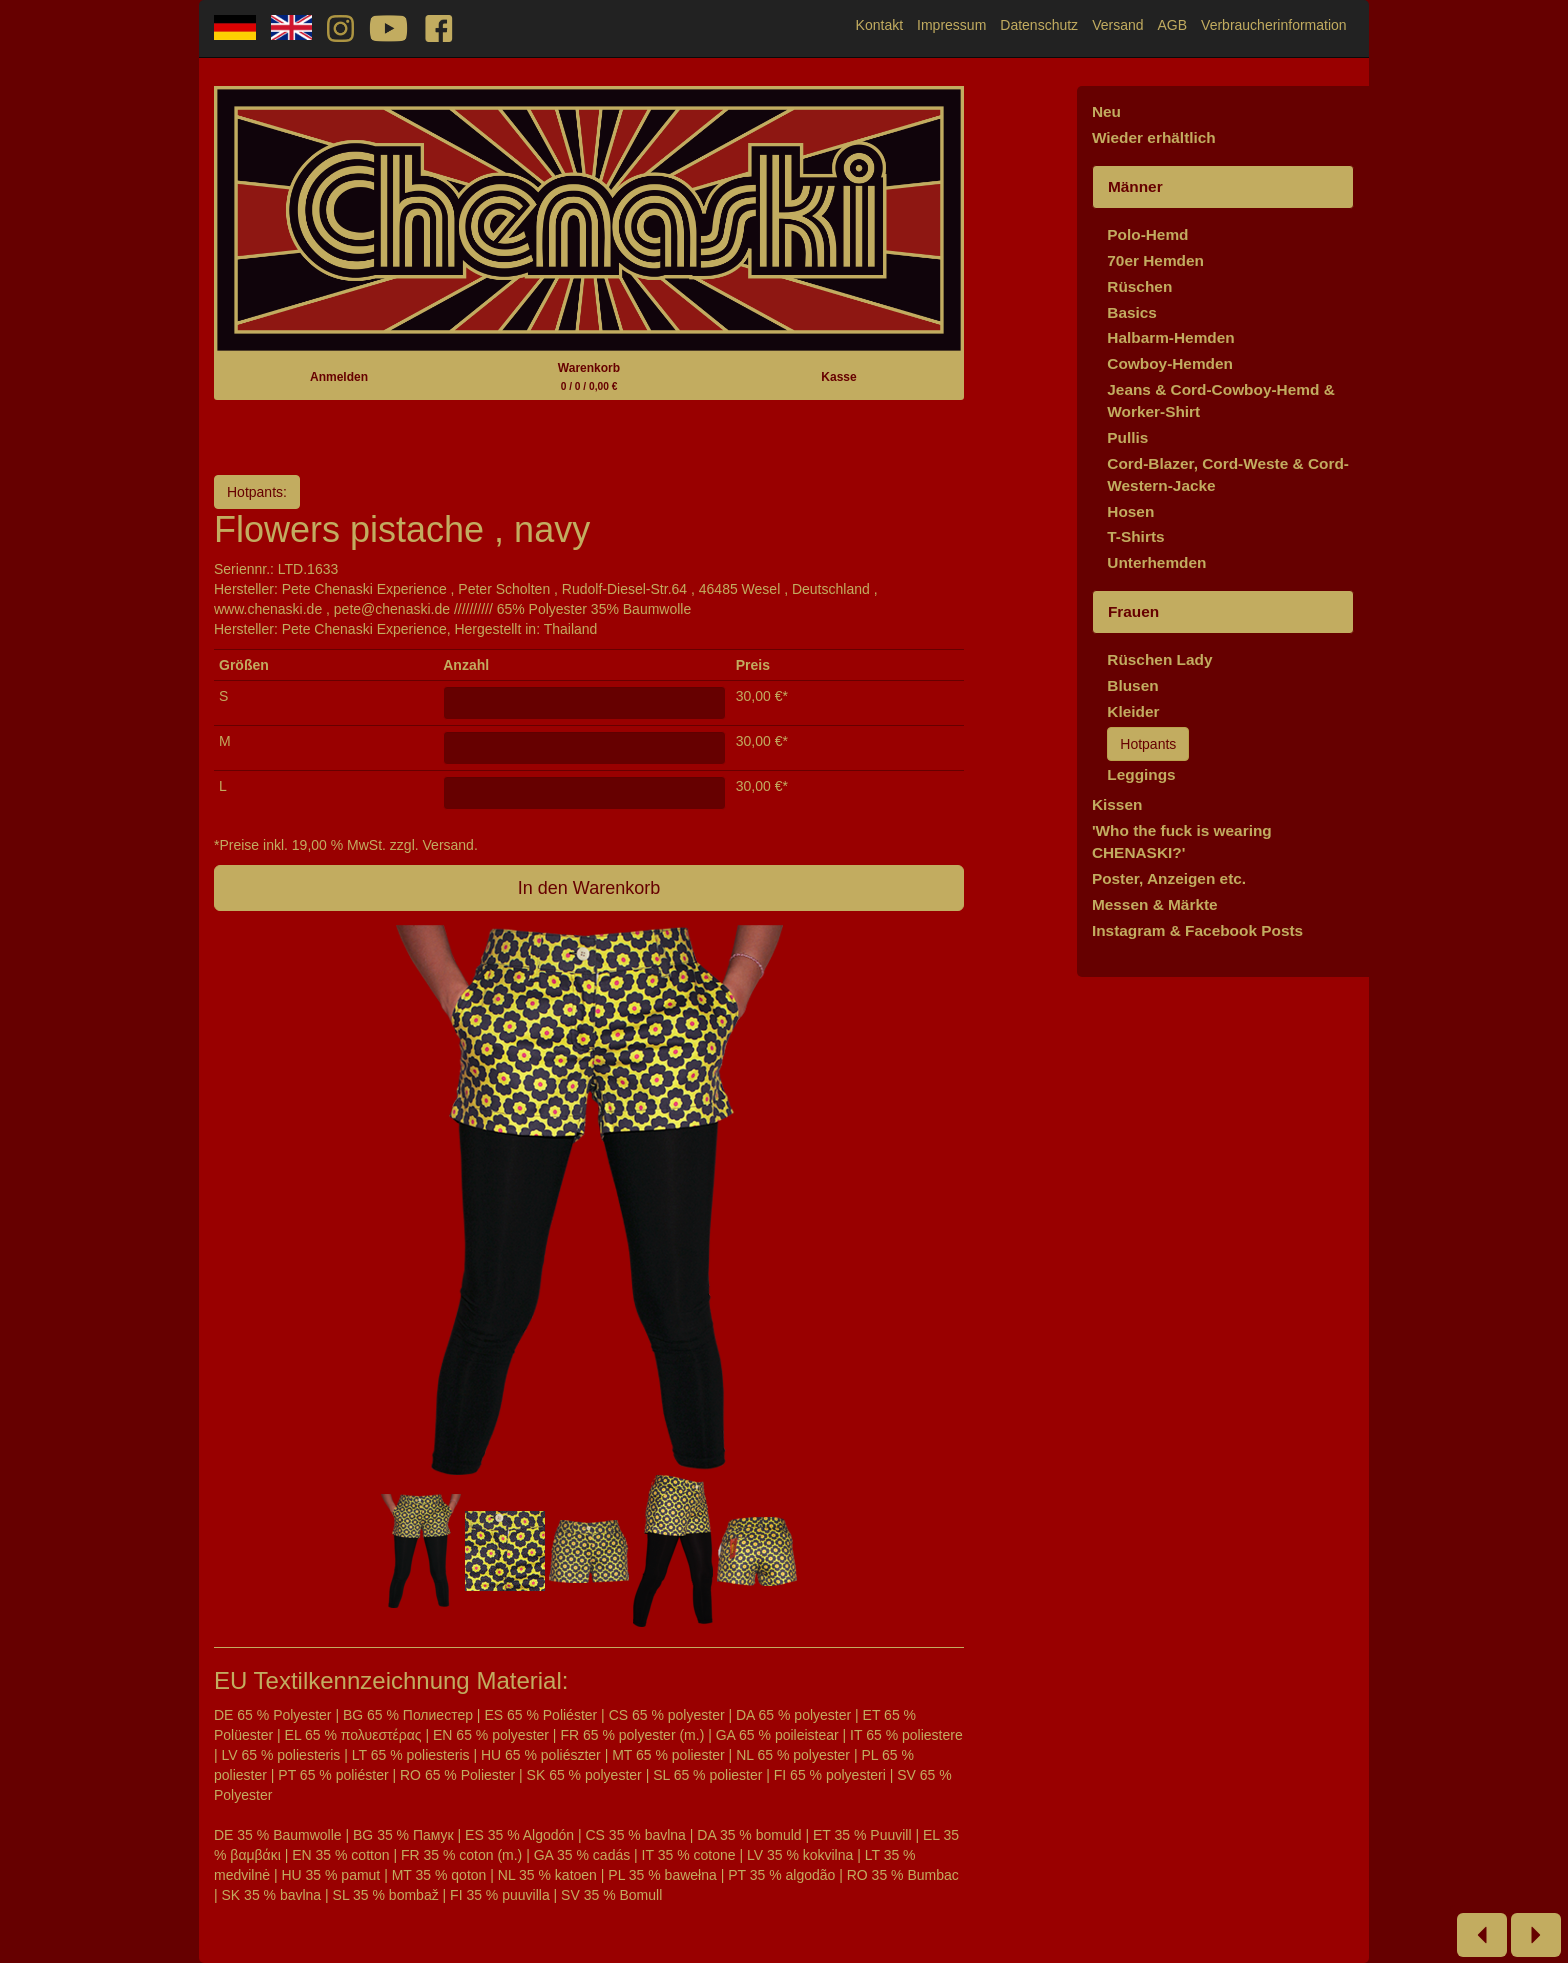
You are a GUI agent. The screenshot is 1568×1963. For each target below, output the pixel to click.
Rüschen (1139, 286)
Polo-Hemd (1147, 234)
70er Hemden (1155, 260)
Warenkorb (589, 376)
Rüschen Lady (1159, 659)
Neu (1106, 111)
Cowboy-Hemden (1170, 363)
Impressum (951, 25)
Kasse (838, 377)
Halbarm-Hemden (1170, 337)
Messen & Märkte (1155, 904)
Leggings (1141, 774)
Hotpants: (257, 492)
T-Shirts (1135, 536)
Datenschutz (1039, 25)
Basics (1132, 312)
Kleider (1133, 711)
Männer (1135, 186)
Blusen (1132, 685)
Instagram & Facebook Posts (1197, 930)
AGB (1173, 25)
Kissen (1117, 804)
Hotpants (1148, 744)
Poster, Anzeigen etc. (1169, 878)
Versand (1117, 25)
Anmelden (339, 377)
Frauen (1133, 611)
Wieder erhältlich (1154, 137)
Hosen (1130, 511)
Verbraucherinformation (1274, 25)
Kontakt (879, 25)
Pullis (1127, 437)
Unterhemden (1156, 562)
